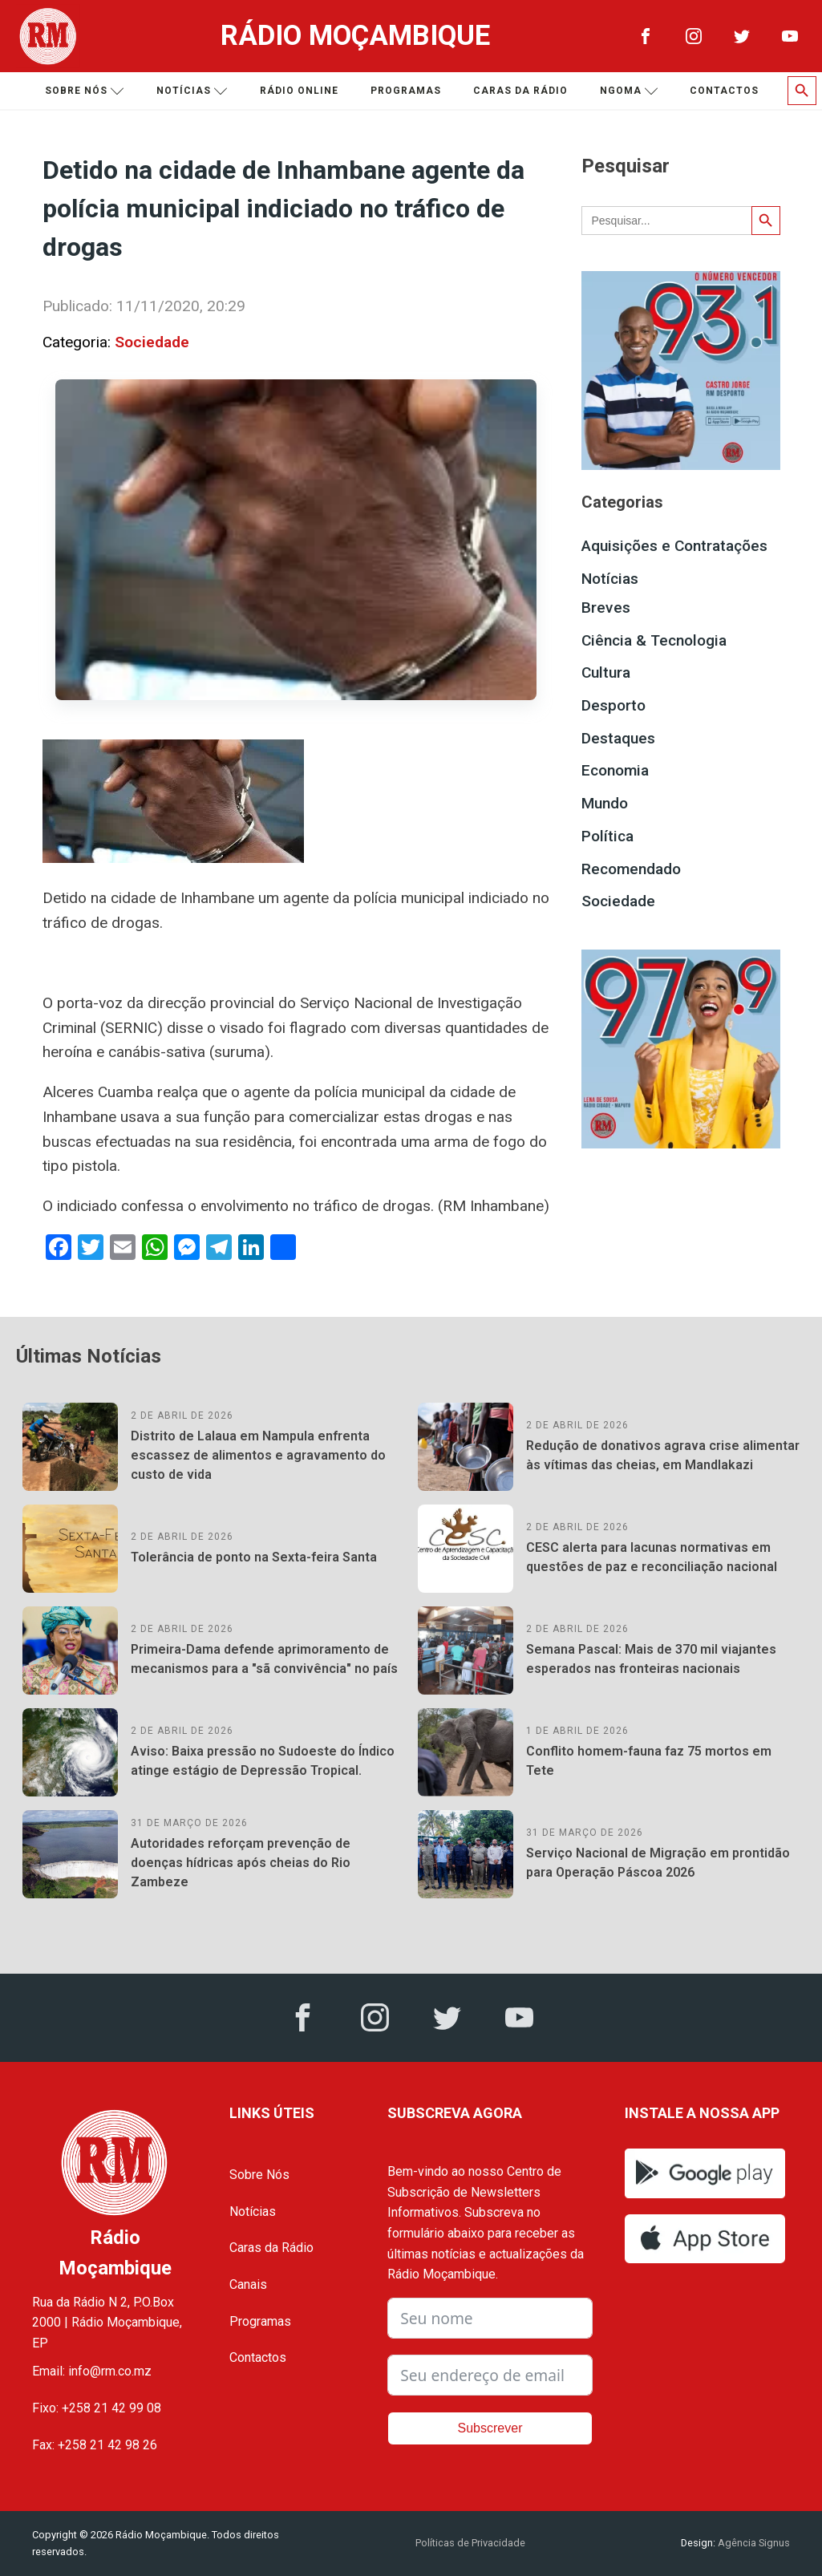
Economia (615, 770)
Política (607, 836)
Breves (605, 607)
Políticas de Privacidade (470, 2543)
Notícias (192, 91)
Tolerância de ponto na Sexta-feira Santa (254, 1557)
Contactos (724, 90)
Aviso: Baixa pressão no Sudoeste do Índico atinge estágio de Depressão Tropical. (263, 1761)
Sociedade (152, 342)
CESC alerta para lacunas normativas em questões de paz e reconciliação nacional (651, 1557)
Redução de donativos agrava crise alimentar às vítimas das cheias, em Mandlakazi (663, 1455)
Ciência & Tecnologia (654, 640)
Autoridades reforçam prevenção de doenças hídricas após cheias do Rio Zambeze (240, 1862)
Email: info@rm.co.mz (92, 2371)
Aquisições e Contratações (674, 546)
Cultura (605, 672)
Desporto (613, 705)
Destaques (618, 738)
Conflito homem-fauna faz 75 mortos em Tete (648, 1761)
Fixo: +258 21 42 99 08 (96, 2408)
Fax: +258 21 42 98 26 (94, 2444)
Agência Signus (752, 2543)
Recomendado (631, 869)
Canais (248, 2284)
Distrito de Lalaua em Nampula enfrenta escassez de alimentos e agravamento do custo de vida (258, 1455)
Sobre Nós (259, 2174)
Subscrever (490, 2428)
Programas (406, 90)
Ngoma (629, 91)
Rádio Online (299, 90)
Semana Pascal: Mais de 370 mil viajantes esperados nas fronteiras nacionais (651, 1659)
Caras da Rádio (520, 90)
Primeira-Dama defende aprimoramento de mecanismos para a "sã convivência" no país (264, 1659)
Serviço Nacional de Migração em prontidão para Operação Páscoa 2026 (658, 1862)
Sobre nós (84, 91)
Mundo (604, 803)
